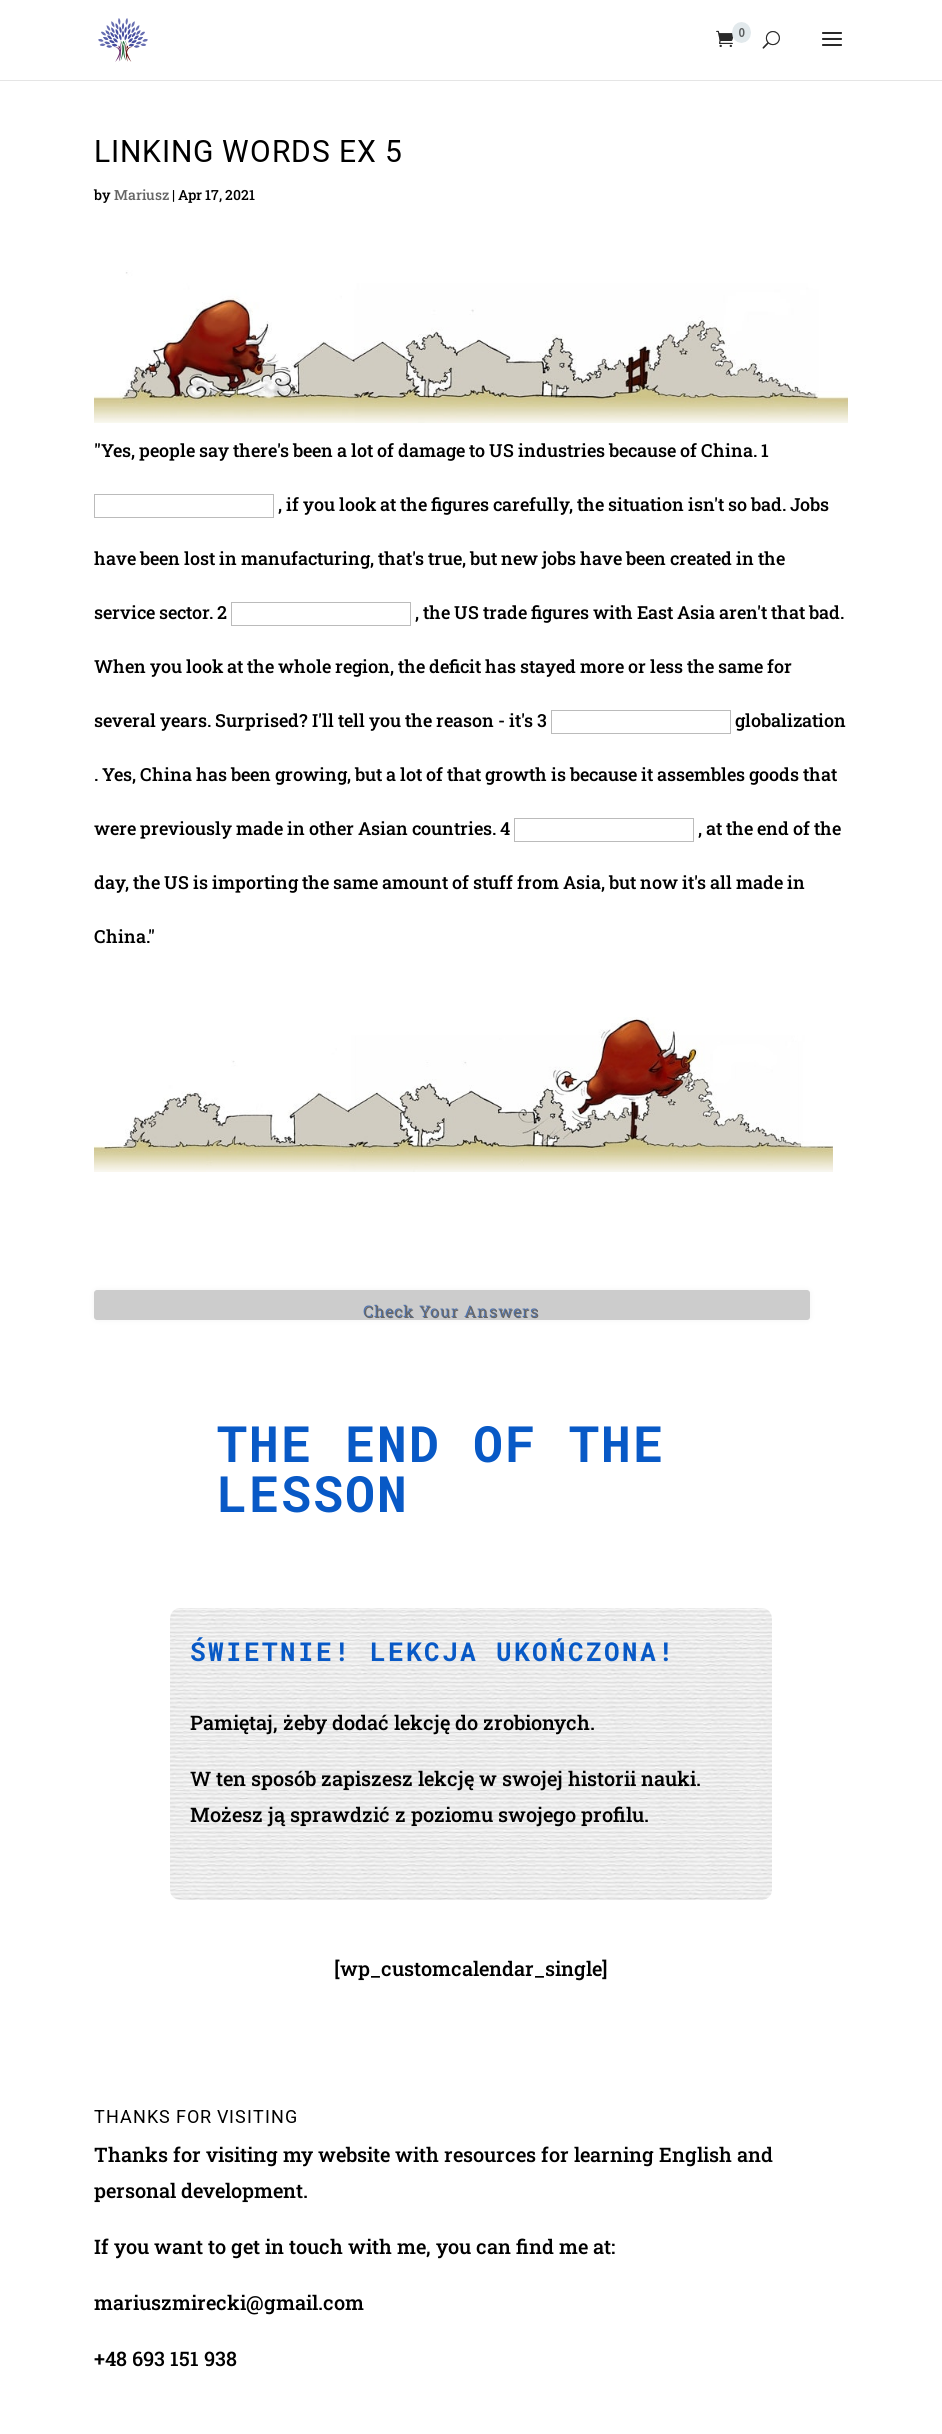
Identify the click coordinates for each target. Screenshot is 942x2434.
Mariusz (141, 194)
